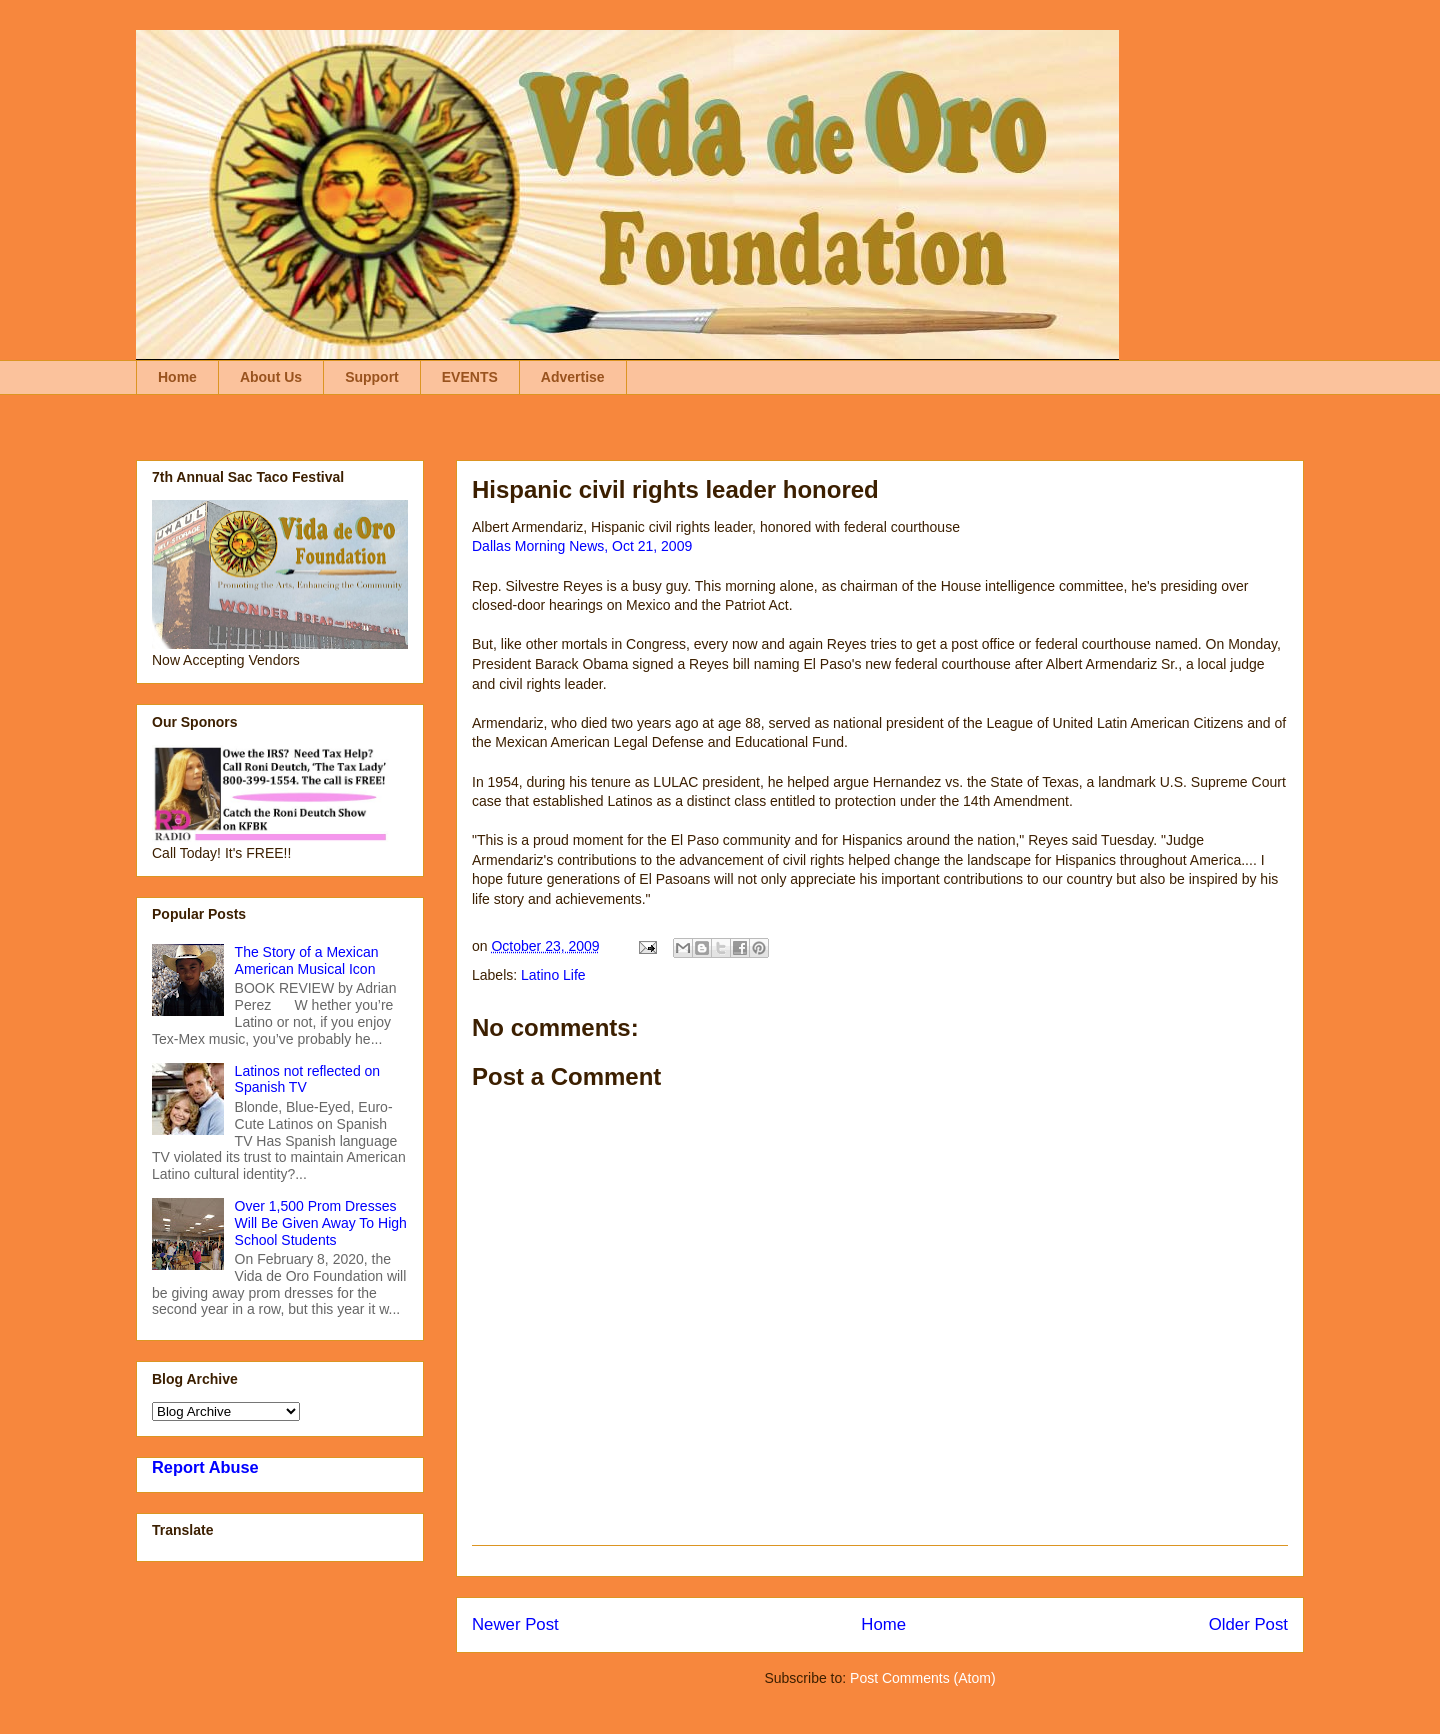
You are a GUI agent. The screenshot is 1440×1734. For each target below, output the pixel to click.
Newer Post (515, 1624)
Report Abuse (205, 1467)
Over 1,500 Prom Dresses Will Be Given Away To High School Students (321, 1223)
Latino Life (553, 975)
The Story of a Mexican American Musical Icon (307, 960)
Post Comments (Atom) (922, 1678)
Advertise (573, 377)
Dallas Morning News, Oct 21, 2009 (582, 546)
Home (177, 377)
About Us (271, 377)
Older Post (1248, 1624)
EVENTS (470, 377)
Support (372, 377)
